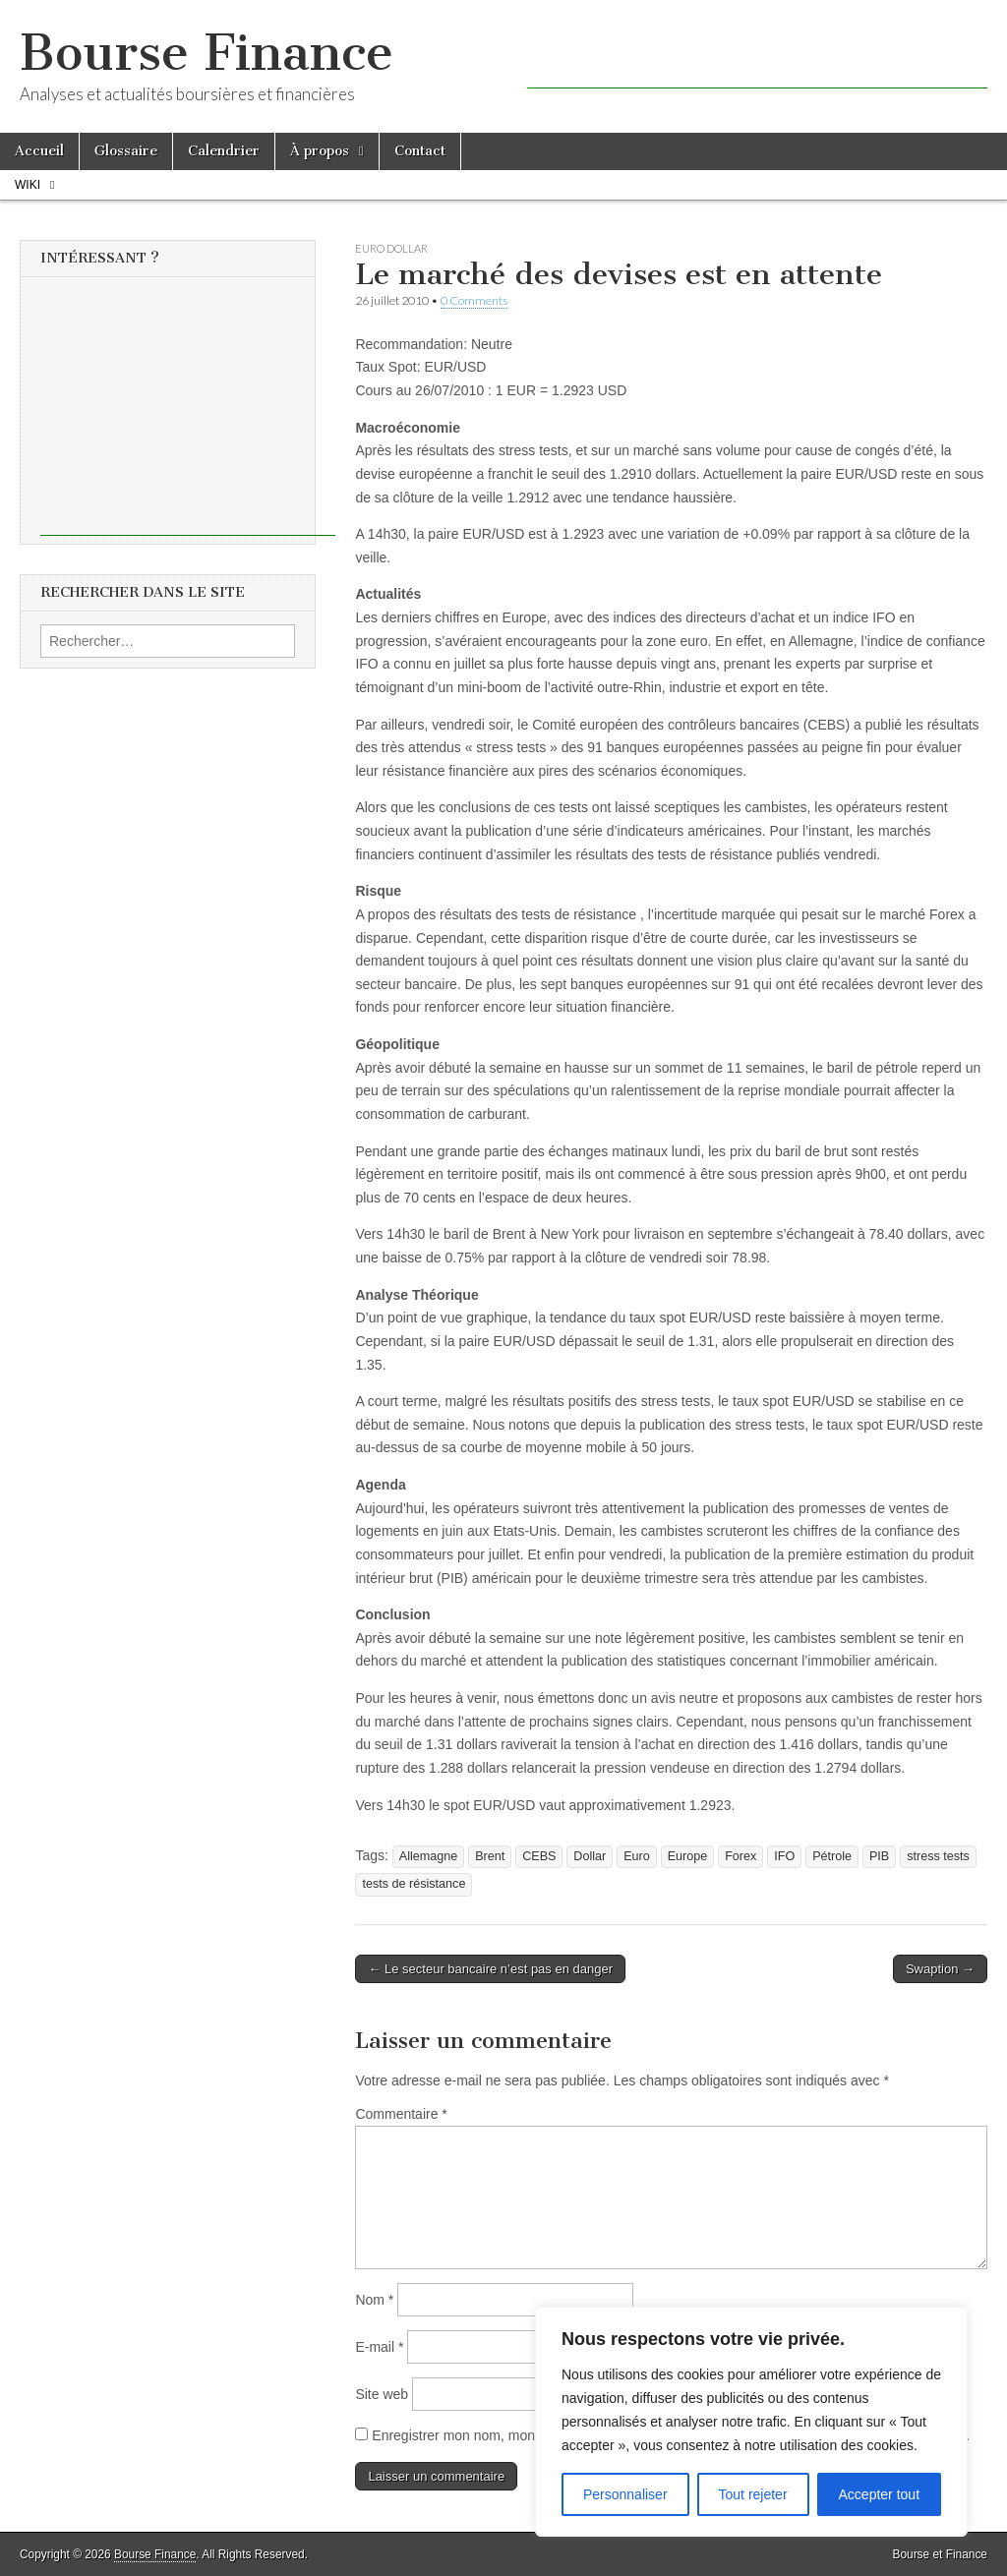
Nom (374, 2300)
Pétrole (832, 1856)
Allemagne (428, 1856)
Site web (381, 2394)
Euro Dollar (391, 248)
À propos (319, 151)
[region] (751, 2422)
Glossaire (125, 151)
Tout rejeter (753, 2494)
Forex (740, 1856)
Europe (688, 1856)
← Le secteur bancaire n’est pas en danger (490, 1968)
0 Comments (474, 300)
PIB (879, 1856)
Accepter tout (879, 2494)
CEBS (539, 1856)
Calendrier (224, 151)
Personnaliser (625, 2494)
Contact (419, 151)
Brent (489, 1856)
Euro (636, 1856)
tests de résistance (413, 1884)
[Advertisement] (757, 58)
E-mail (379, 2347)
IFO (784, 1856)
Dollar (589, 1856)
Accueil (39, 151)
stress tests (938, 1856)
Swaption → (940, 1968)
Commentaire (400, 2114)
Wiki (27, 185)
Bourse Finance (206, 53)
